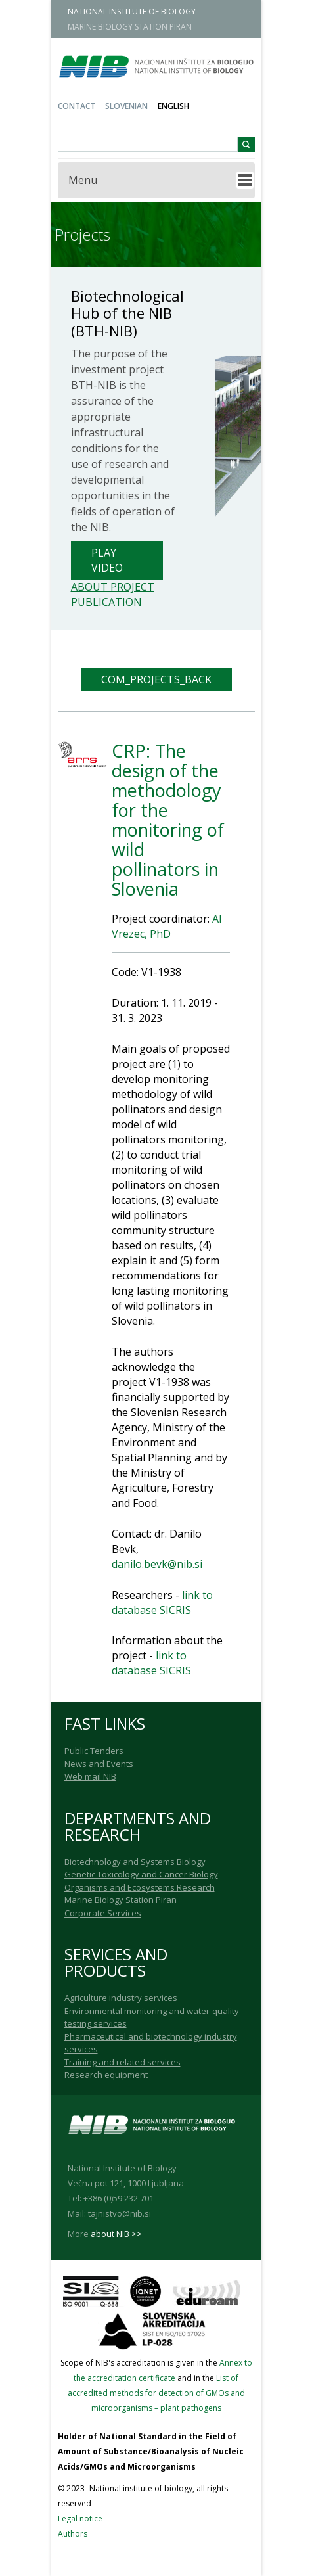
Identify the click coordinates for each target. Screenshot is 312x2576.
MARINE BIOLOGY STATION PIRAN (130, 26)
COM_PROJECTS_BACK (156, 679)
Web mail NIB (90, 1776)
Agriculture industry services (120, 1998)
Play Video (107, 560)
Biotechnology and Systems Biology (135, 1862)
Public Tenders (93, 1751)
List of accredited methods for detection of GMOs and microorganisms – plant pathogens (156, 2393)
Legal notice (80, 2518)
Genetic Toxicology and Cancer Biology (141, 1874)
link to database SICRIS (162, 1602)
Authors (72, 2533)
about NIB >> (116, 2234)
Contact (76, 106)
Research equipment (106, 2075)
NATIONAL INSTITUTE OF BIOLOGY (132, 11)
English (173, 106)
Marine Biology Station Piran (120, 1900)
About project (112, 587)
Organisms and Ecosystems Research (139, 1887)
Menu (82, 180)
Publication (106, 602)
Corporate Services (102, 1913)
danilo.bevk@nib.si (157, 1564)
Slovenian (126, 106)
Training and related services (122, 2062)
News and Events (98, 1764)
